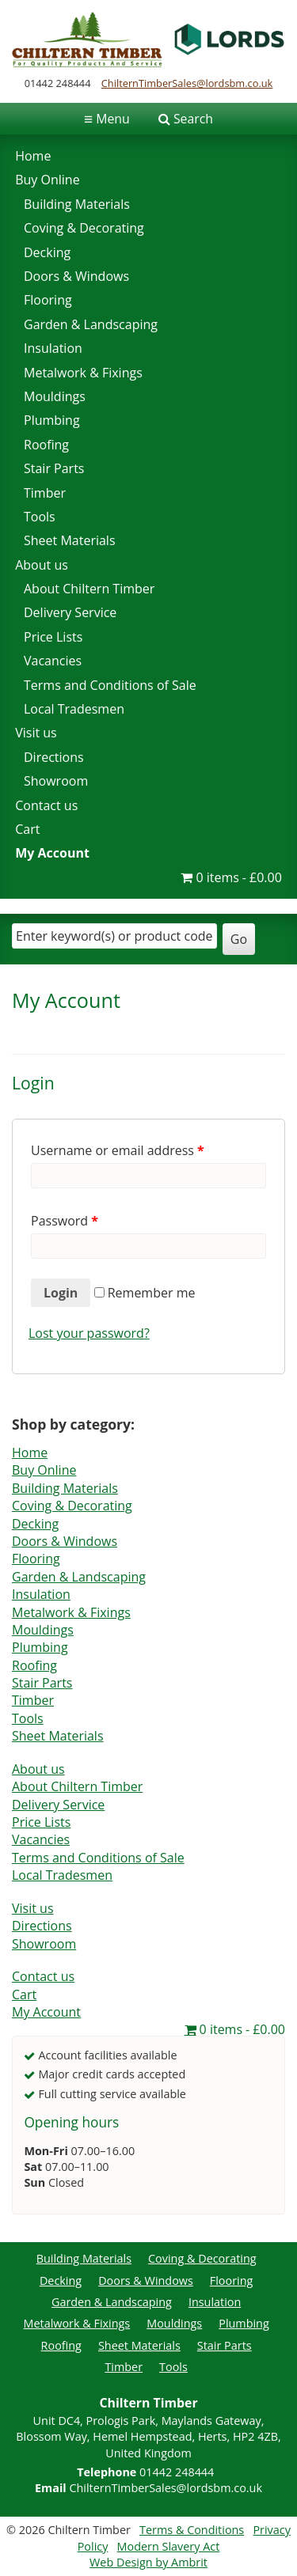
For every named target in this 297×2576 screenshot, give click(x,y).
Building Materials (77, 204)
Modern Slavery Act (168, 2546)
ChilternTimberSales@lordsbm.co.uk (187, 83)
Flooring (48, 300)
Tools (39, 516)
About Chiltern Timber (89, 588)
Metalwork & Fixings (83, 372)
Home (33, 156)
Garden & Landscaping (91, 324)
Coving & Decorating (84, 228)
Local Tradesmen (74, 709)
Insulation (53, 348)
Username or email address (117, 1150)
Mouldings (55, 396)
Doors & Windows (76, 276)
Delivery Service (70, 612)
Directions (54, 757)
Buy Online (47, 179)
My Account (52, 853)
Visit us (36, 732)
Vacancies (53, 660)
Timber (45, 493)
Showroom (56, 781)
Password (64, 1220)
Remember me (145, 1292)
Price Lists (53, 637)
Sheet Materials (70, 540)
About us (41, 565)
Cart (27, 829)
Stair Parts (54, 468)
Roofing (46, 444)
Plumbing (52, 420)
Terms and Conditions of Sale (110, 685)
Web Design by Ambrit (148, 2562)
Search (193, 118)
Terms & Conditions (191, 2529)
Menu (107, 118)
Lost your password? (89, 1333)
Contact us (46, 805)
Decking (47, 252)
